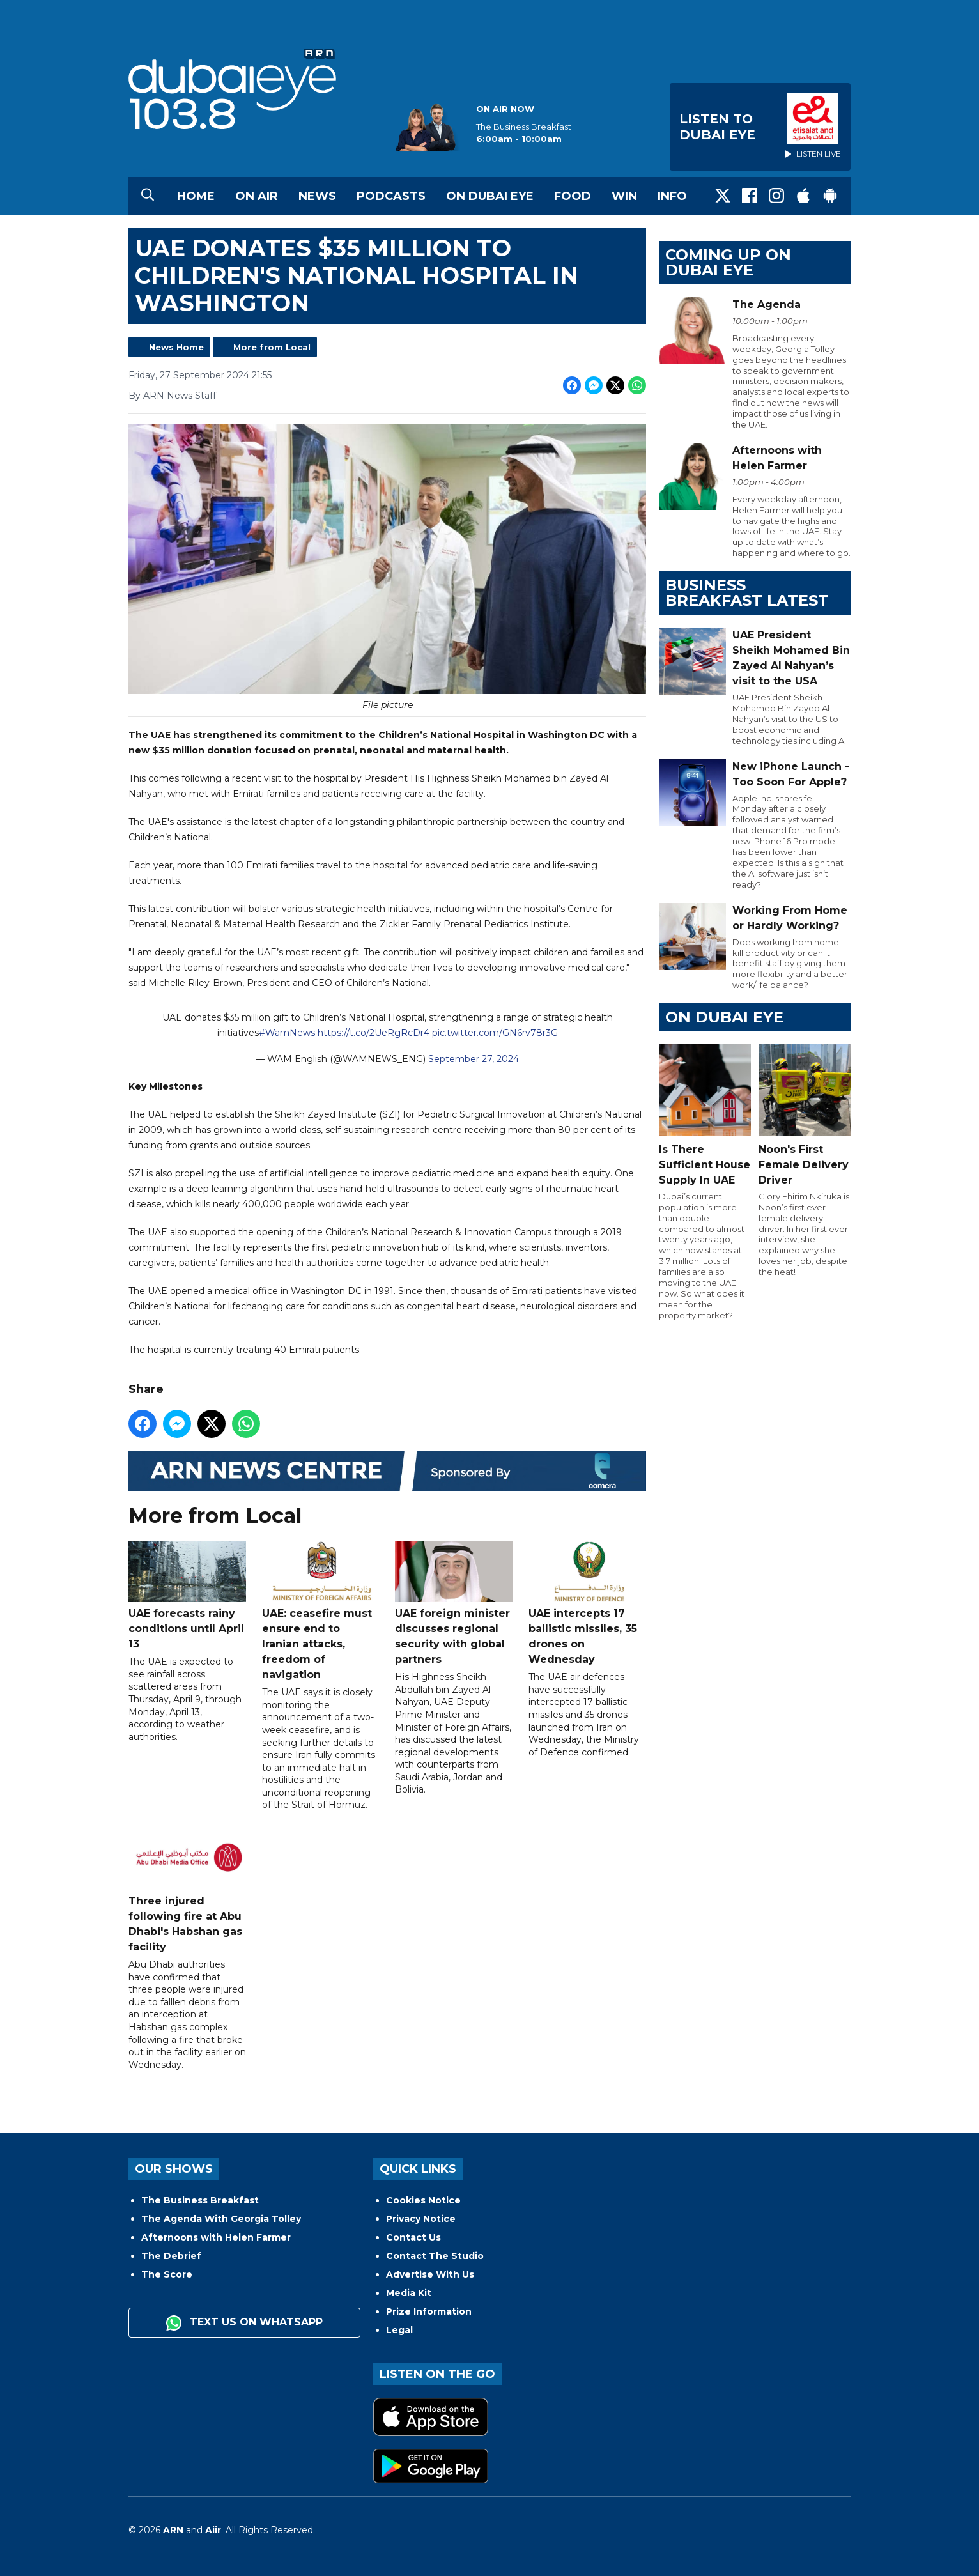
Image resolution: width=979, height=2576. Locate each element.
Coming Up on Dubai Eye (728, 262)
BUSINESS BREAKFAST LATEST (747, 593)
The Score (166, 2274)
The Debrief (171, 2256)
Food (572, 196)
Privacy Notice (421, 2219)
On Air (256, 196)
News (317, 196)
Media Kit (408, 2293)
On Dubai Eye (490, 196)
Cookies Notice (423, 2200)
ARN (173, 2530)
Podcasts (391, 196)
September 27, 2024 (473, 1059)
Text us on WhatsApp (244, 2323)
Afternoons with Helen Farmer (216, 2237)
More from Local (272, 347)
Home (196, 196)
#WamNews (287, 1032)
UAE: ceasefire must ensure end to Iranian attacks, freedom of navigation (321, 1611)
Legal (399, 2330)
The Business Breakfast (200, 2200)
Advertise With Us (430, 2274)
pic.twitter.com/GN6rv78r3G (495, 1032)
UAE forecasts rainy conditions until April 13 (187, 1595)
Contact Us (413, 2237)
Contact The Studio (435, 2256)
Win (624, 196)
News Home (176, 347)
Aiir (213, 2530)
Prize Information (429, 2311)
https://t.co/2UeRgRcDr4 (373, 1032)
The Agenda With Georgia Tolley (221, 2219)
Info (672, 196)
